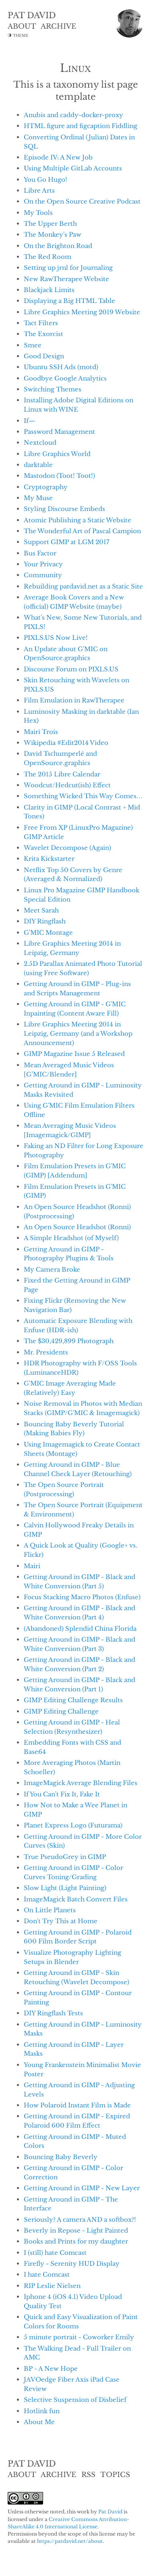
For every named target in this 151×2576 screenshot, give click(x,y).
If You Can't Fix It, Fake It (62, 1794)
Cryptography (46, 487)
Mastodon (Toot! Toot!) (59, 475)
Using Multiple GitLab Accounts (73, 168)
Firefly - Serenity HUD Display (72, 2263)
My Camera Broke (52, 1269)
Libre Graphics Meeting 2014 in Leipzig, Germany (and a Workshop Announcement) (78, 1033)
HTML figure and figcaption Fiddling (80, 126)
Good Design (44, 356)
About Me (39, 2422)
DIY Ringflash (45, 921)
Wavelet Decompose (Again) (67, 848)
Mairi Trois (41, 732)
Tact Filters (41, 323)
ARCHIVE (58, 26)
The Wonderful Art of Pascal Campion (82, 531)
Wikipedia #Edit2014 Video (66, 743)
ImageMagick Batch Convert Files (76, 1899)
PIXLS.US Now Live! (56, 637)
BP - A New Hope (51, 2368)
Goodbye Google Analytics (65, 378)
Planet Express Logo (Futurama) (73, 1825)
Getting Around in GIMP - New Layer (82, 2188)
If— (29, 421)
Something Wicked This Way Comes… (83, 796)
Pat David (110, 2512)
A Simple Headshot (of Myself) (71, 1238)
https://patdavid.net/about (70, 2541)
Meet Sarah (41, 910)
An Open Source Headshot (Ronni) (77, 1227)
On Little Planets (50, 1910)
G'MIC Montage (48, 932)
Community (43, 575)
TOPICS (115, 2475)
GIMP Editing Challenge (61, 1711)
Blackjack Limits (49, 290)
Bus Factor (40, 553)
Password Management (59, 431)
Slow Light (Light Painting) (65, 1888)
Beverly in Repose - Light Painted (76, 2230)
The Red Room (47, 257)
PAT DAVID (32, 15)
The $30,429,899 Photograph (69, 1341)
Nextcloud (40, 442)
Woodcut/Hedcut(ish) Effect (67, 785)
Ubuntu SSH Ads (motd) (61, 367)
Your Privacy (43, 564)
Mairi (32, 1566)
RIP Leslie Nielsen (52, 2286)
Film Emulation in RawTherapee (74, 700)
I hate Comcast (47, 2274)
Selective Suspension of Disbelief (75, 2400)
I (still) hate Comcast (55, 2252)
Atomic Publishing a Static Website (77, 520)
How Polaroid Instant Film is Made (77, 2105)
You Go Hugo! (45, 179)
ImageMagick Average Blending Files (80, 1783)
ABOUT (22, 26)
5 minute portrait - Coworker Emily (79, 2337)
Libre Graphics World (57, 454)
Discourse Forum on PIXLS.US (71, 669)
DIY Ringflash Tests (53, 2013)
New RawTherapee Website (66, 279)
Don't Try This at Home (60, 1921)
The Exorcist (43, 334)
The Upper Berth (50, 223)
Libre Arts (39, 190)
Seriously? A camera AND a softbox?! (80, 2219)
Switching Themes (52, 389)
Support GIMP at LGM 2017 (67, 542)
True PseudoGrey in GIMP (65, 1857)
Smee (32, 345)
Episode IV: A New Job (58, 157)
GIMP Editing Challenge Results (73, 1700)
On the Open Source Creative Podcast (82, 201)
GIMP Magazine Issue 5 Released (74, 1054)
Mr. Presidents (46, 1352)
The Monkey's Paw (52, 234)
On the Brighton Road (58, 246)
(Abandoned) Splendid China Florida (80, 1628)
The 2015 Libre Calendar (62, 774)
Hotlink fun (42, 2411)
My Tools (38, 213)
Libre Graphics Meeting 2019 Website (82, 312)
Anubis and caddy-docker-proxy (73, 115)
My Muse (38, 498)
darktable (38, 465)
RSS (88, 2475)
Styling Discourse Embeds (64, 509)
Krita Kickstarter (49, 858)
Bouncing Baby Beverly (60, 2157)
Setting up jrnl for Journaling (68, 267)
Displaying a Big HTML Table (69, 301)
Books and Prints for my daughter (76, 2241)
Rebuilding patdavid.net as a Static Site (83, 586)
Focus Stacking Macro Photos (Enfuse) (82, 1597)
